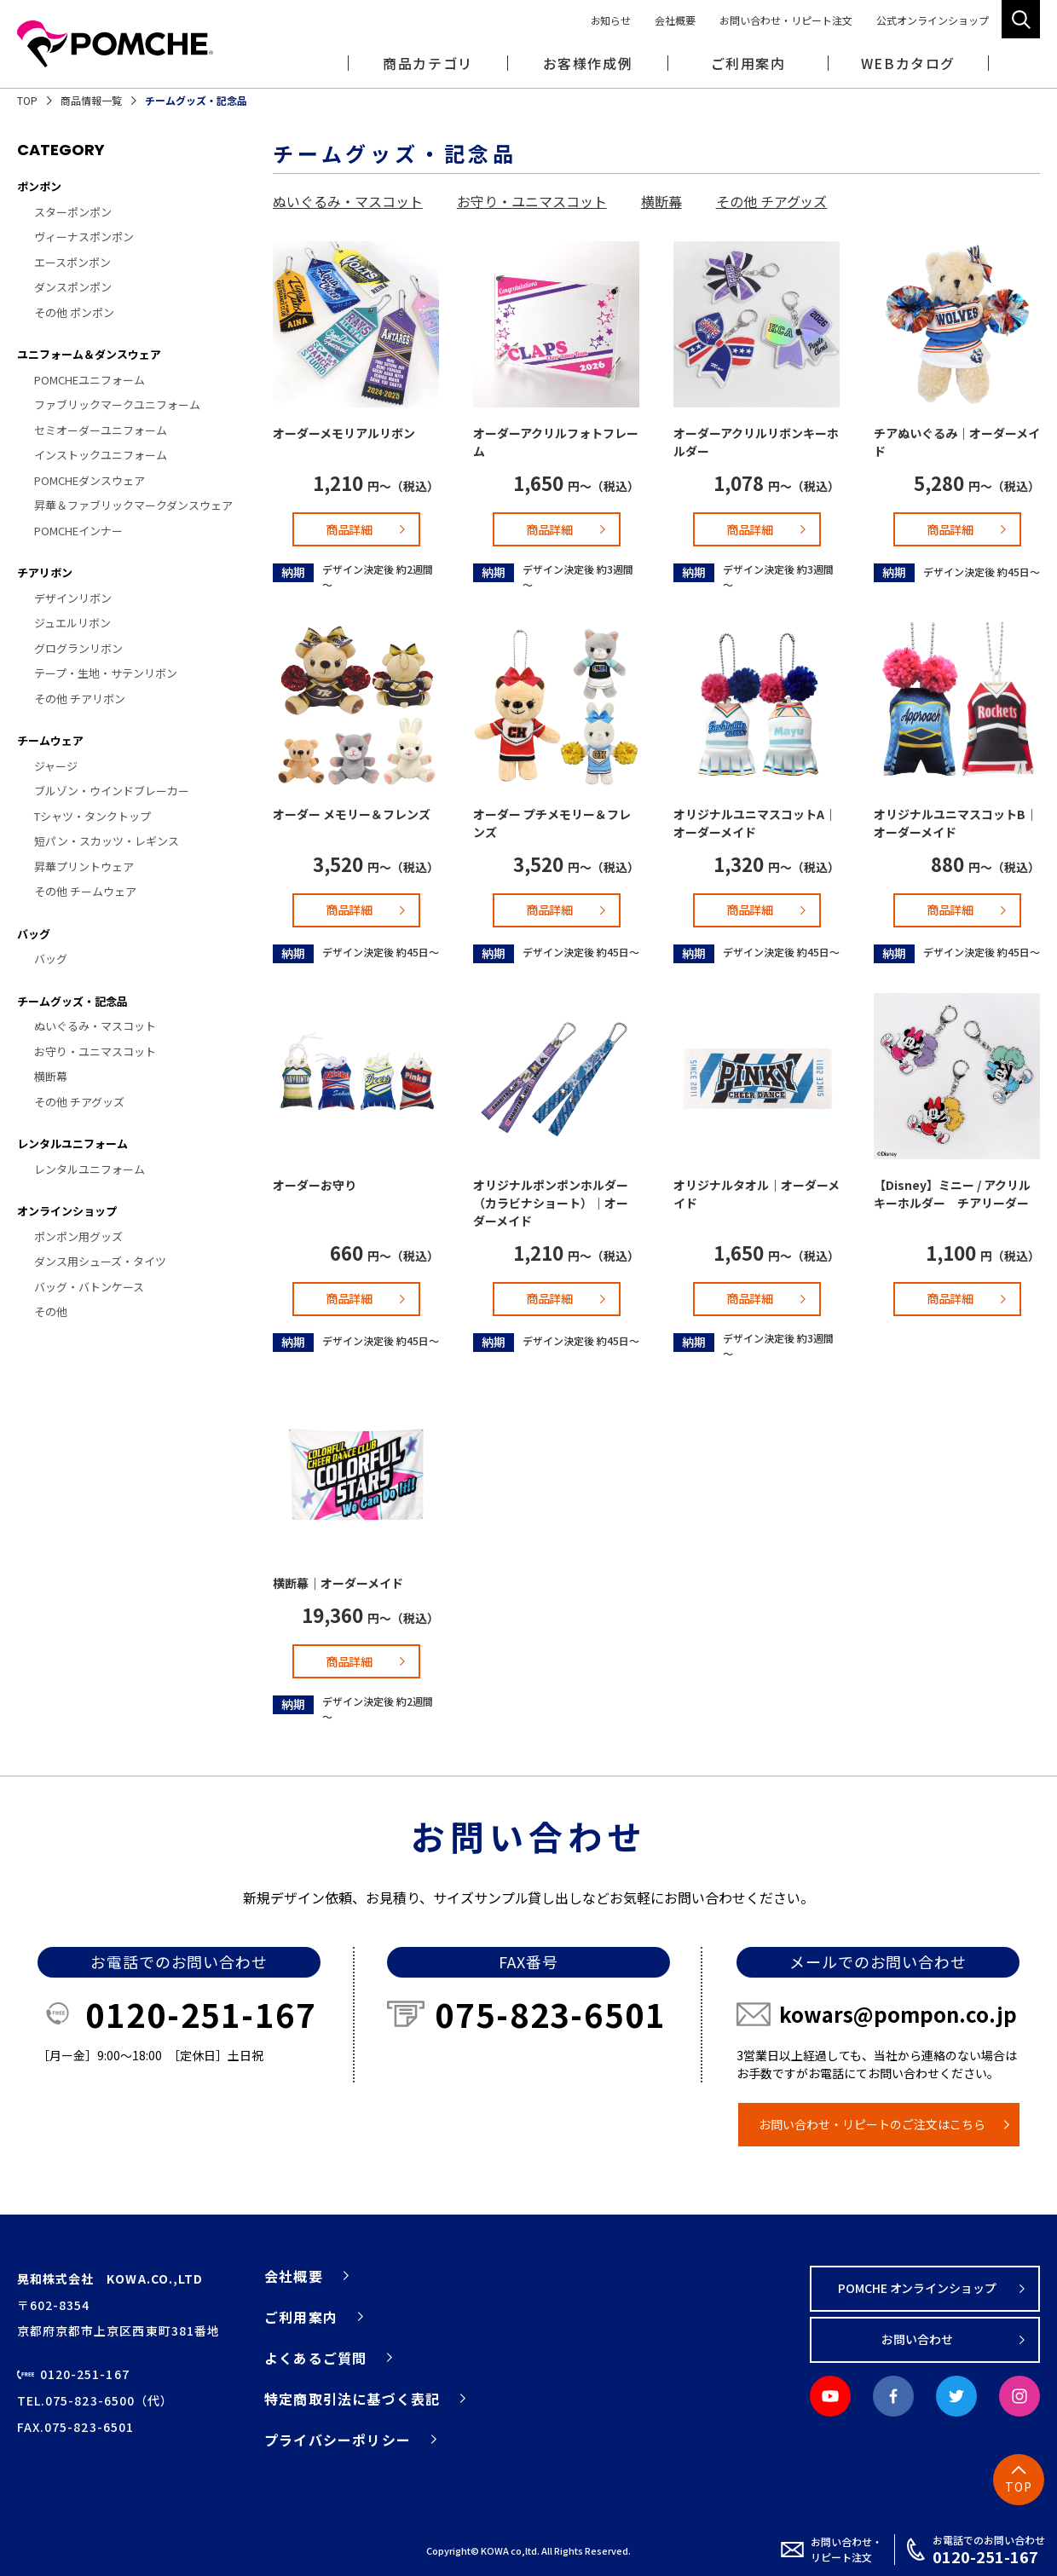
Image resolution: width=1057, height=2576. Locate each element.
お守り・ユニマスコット (95, 1051)
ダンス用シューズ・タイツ (100, 1261)
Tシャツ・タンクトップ (92, 816)
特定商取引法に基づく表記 (352, 2398)
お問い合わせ (917, 2339)
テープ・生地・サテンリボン (105, 673)
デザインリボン (73, 598)
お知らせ (611, 20)
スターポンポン (73, 212)
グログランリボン (78, 648)
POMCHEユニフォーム (89, 380)
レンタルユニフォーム (72, 1143)
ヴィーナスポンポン (84, 236)
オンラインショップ (67, 1211)
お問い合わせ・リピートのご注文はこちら (872, 2124)
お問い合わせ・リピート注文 (785, 20)
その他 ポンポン (74, 312)
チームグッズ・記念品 (72, 1001)
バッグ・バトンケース (89, 1287)
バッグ (33, 934)
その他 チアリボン (79, 698)
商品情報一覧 (91, 100)
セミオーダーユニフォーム (100, 430)
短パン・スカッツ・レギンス (106, 841)
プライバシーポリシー (337, 2439)
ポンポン (39, 186)
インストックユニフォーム (100, 455)
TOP (27, 100)
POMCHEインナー (78, 531)
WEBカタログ (908, 63)
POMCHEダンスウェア (89, 480)
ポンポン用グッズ (78, 1236)
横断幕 (50, 1076)
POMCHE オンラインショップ (917, 2287)
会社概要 (675, 20)
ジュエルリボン (72, 623)
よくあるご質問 (315, 2358)
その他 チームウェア (85, 891)
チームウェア (50, 740)
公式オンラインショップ (932, 20)
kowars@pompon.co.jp (898, 2014)
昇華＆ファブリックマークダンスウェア (133, 505)
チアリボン (44, 572)
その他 (50, 1311)
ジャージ (56, 766)
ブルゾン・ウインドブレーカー (111, 791)
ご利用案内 (301, 2317)
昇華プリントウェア (84, 866)
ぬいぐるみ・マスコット (95, 1026)
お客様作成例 (588, 63)
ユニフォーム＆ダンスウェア (89, 354)
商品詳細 (349, 529)
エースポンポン (72, 262)
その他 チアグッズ (79, 1102)
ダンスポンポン (73, 287)
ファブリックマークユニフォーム (117, 404)
